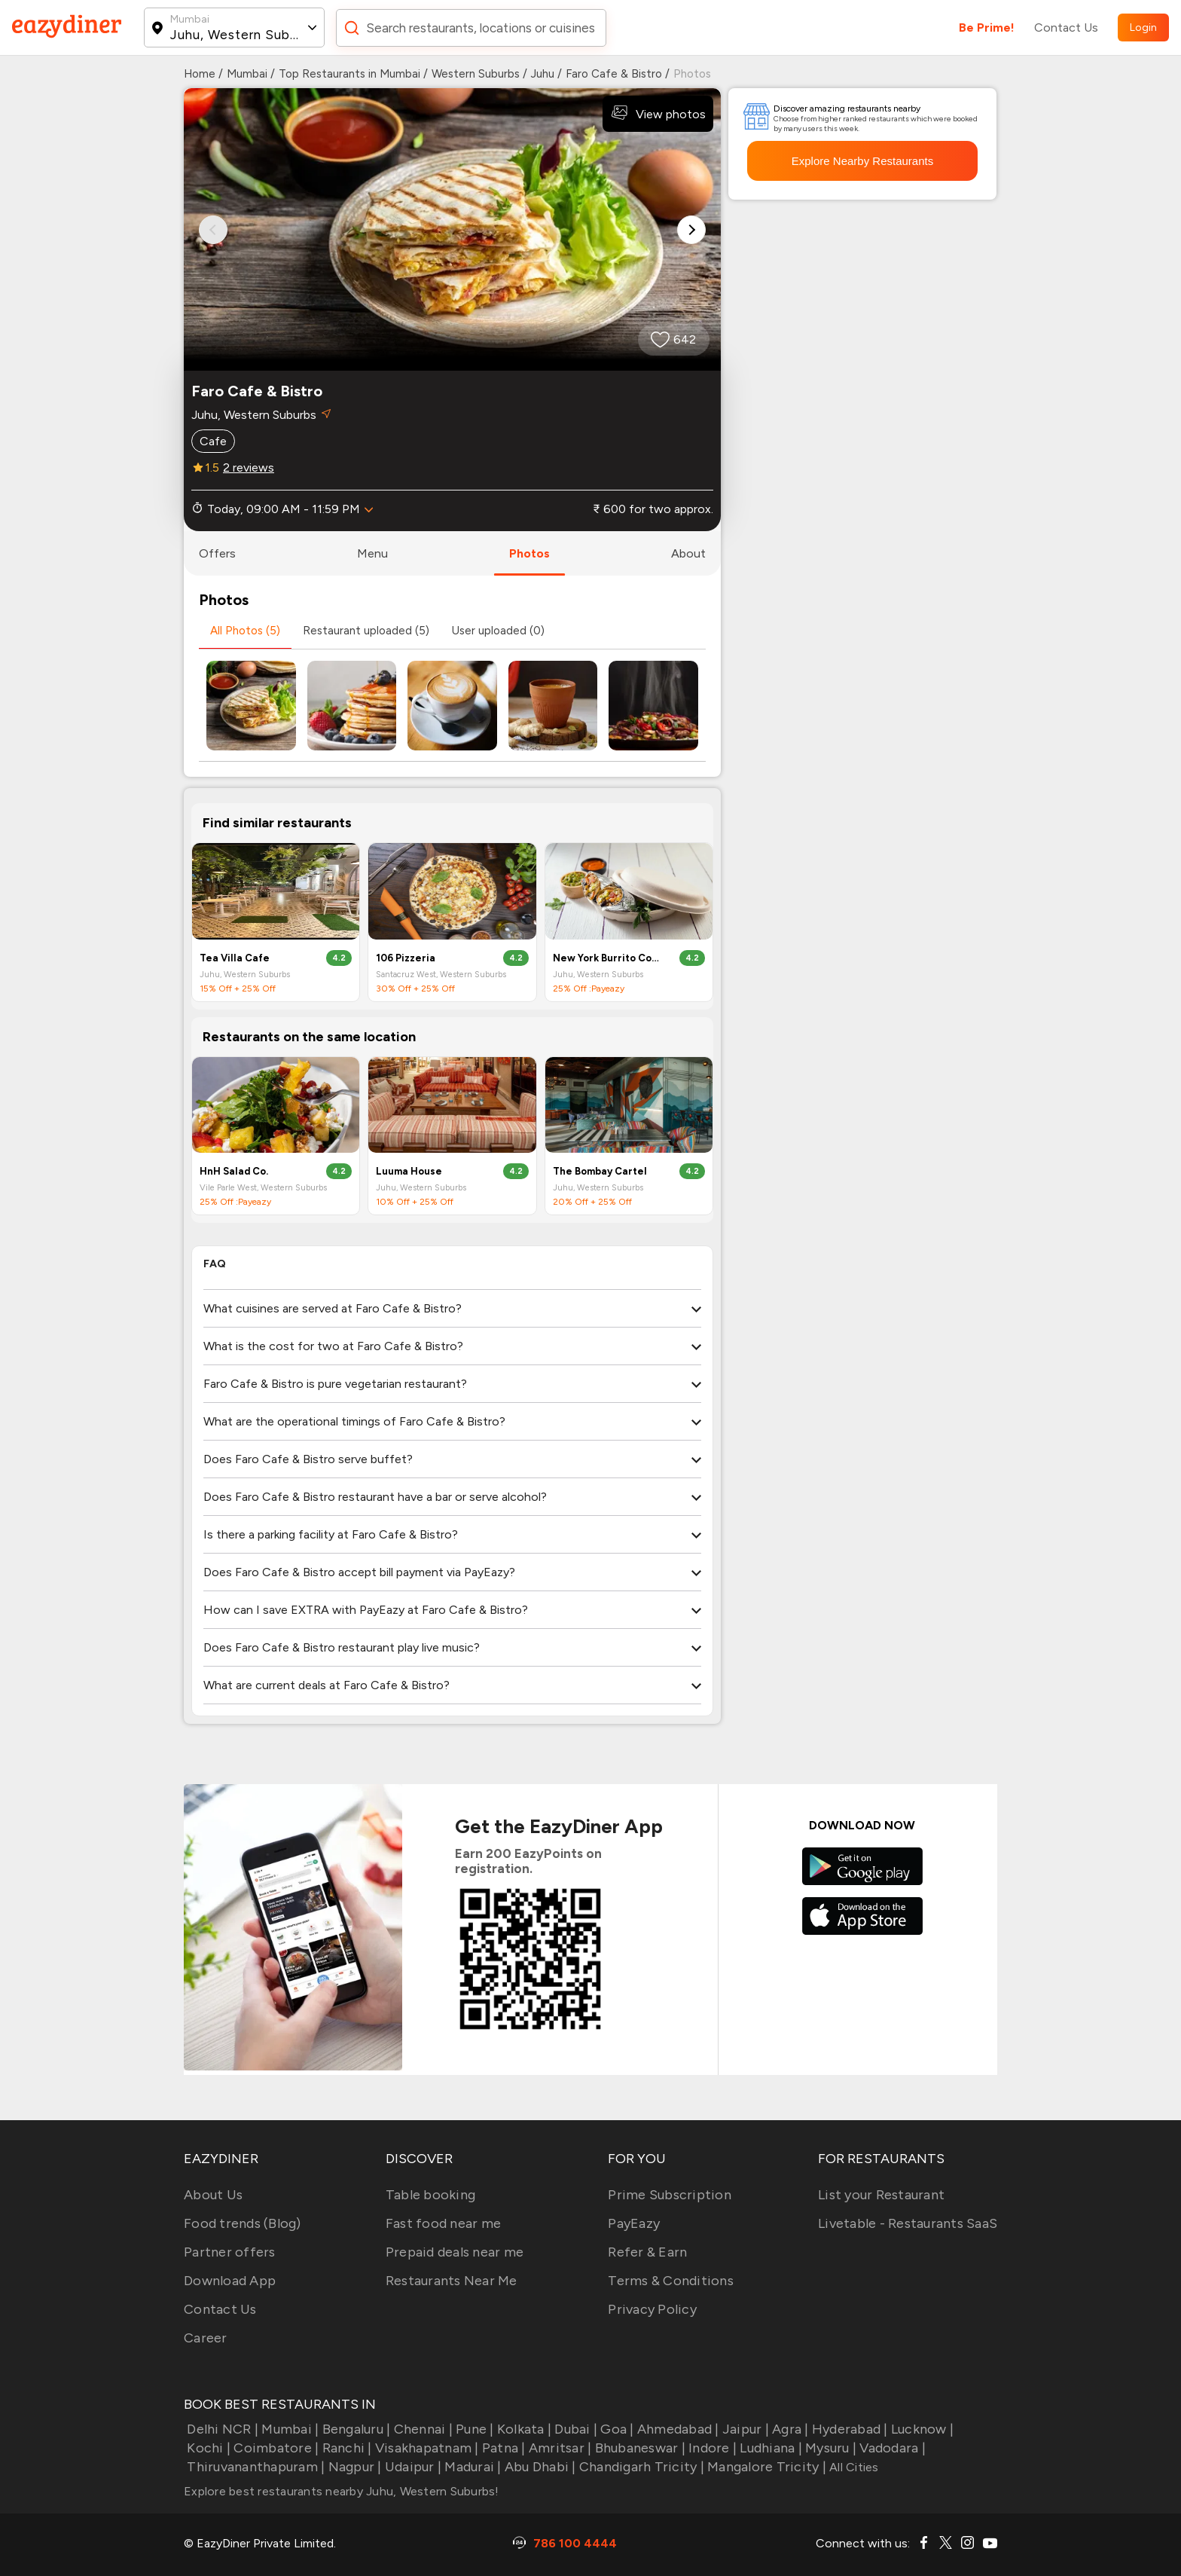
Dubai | (574, 2429)
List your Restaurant (881, 2194)
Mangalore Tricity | (765, 2466)
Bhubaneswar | (638, 2448)
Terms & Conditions (671, 2280)
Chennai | (421, 2429)
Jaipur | (744, 2429)
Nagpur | (353, 2466)
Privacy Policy (652, 2309)
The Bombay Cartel (600, 1171)
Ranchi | (345, 2448)
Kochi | (207, 2448)
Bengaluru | (354, 2429)
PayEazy (634, 2223)
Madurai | (471, 2466)
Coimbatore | (274, 2448)
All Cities (852, 2467)
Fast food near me (443, 2223)
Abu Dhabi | (539, 2466)
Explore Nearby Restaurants (862, 160)
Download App (230, 2280)
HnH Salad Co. (234, 1171)
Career (205, 2338)
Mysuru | (829, 2448)
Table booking (430, 2194)
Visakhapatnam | (425, 2448)
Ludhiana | (769, 2448)
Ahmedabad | (676, 2429)
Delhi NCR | (221, 2429)
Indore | (711, 2448)
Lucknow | (921, 2429)
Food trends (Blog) (242, 2223)
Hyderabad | (848, 2429)
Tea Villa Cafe (235, 958)
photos (529, 553)
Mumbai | (288, 2429)
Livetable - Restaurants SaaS (907, 2223)
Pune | (473, 2429)
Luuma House (409, 1171)
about (688, 553)
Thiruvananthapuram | (254, 2466)
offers (217, 553)
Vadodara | (891, 2448)
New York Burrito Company (606, 958)
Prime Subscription (669, 2194)
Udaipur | (412, 2466)
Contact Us (1066, 27)
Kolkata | (523, 2429)
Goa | (615, 2429)
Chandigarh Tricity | (640, 2466)
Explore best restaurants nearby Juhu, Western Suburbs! (341, 2491)
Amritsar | (559, 2448)
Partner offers (230, 2252)
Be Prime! (987, 27)
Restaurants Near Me (451, 2280)
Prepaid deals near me (454, 2252)
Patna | (502, 2448)
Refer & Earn (647, 2252)
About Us (213, 2194)
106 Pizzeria (405, 958)
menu (372, 553)
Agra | (789, 2429)
